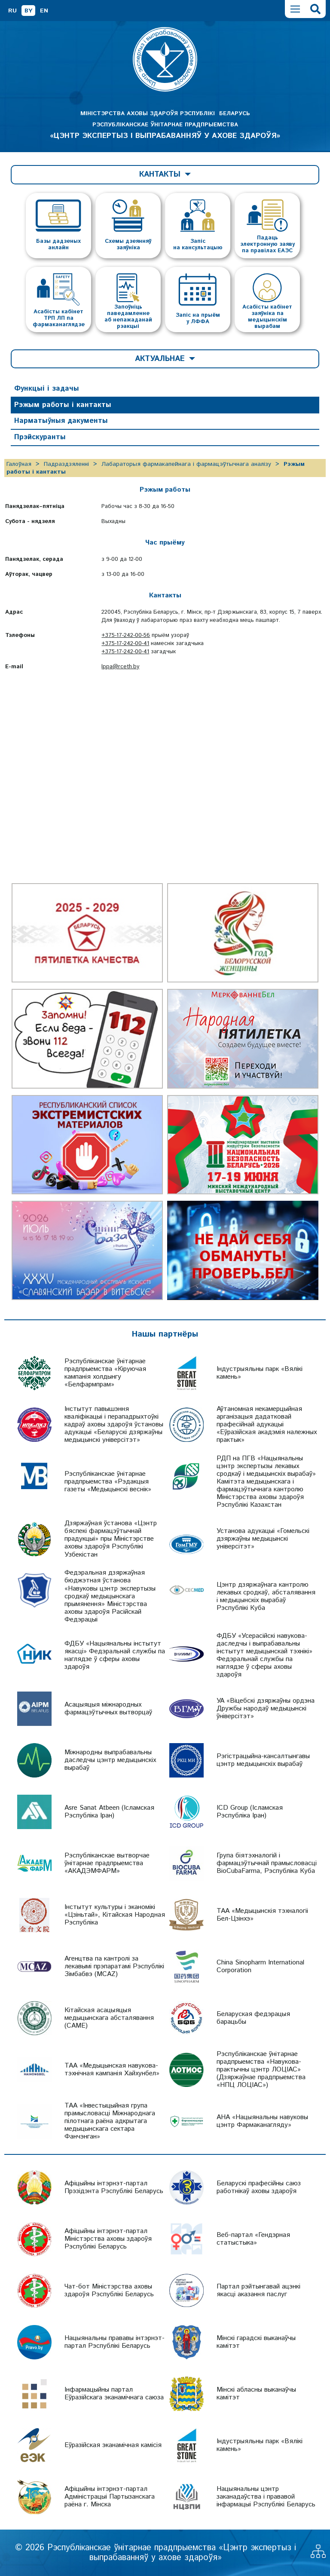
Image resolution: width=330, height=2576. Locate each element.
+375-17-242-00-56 (125, 635)
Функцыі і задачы (46, 388)
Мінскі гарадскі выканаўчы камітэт (256, 2342)
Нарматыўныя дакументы (61, 421)
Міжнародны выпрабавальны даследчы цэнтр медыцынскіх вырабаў (110, 1760)
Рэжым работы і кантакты (62, 405)
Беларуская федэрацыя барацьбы (253, 2018)
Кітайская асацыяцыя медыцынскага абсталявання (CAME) (109, 2018)
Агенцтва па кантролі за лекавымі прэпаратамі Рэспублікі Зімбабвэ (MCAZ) (114, 1966)
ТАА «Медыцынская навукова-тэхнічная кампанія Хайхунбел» (111, 2069)
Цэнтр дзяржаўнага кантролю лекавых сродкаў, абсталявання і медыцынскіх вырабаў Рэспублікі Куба (266, 1596)
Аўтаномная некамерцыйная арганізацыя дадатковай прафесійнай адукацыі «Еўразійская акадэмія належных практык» (267, 1424)
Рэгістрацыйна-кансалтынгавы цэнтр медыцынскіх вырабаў (263, 1760)
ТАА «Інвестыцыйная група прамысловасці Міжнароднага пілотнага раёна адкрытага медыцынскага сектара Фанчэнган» (109, 2121)
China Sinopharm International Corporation (260, 1966)
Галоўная (18, 464)
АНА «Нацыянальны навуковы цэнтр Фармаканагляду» (262, 2121)
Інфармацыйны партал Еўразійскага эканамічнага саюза (114, 2393)
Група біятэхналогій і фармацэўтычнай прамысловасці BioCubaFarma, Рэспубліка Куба (267, 1863)
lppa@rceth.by (120, 667)
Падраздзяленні (66, 464)
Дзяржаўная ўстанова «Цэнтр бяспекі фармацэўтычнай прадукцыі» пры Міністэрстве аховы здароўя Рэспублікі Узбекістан (110, 1538)
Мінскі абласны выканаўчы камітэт (256, 2393)
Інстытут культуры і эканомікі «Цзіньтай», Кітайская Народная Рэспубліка (114, 1914)
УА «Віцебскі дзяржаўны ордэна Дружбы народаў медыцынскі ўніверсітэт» (266, 1708)
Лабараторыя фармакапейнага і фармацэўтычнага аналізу (186, 464)
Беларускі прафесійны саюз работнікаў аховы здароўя (259, 2187)
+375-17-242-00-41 (125, 643)
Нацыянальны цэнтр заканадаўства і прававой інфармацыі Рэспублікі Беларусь (266, 2496)
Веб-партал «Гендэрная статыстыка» (253, 2239)
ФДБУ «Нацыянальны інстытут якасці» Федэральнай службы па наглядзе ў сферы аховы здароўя (114, 1655)
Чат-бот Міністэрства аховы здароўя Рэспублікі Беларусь (109, 2290)
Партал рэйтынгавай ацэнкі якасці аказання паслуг (258, 2290)
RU (12, 10)
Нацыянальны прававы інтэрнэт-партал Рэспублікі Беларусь (114, 2342)
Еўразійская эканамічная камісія (113, 2445)
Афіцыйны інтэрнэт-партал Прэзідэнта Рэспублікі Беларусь (113, 2187)
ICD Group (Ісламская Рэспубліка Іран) (250, 1811)
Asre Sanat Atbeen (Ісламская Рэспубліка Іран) (109, 1811)
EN (44, 10)
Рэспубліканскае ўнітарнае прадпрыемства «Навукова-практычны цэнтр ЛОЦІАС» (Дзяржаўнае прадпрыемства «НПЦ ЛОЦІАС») (261, 2069)
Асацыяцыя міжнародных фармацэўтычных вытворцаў (108, 1708)
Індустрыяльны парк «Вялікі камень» (259, 1373)
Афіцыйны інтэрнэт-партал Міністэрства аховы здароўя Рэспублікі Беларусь (108, 2239)
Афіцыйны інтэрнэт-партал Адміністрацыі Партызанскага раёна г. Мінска (109, 2496)
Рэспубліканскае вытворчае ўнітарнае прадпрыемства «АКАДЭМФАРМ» (107, 1863)
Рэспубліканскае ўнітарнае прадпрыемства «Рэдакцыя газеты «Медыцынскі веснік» (107, 1481)
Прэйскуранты (40, 437)
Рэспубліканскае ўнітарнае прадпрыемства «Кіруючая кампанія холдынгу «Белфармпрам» (105, 1372)
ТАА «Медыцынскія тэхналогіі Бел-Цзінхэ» (262, 1915)
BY (28, 10)
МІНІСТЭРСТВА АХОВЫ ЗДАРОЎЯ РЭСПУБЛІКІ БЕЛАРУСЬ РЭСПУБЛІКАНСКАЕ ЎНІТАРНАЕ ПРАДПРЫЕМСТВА (165, 125)
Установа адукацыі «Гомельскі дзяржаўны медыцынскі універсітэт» (263, 1538)
